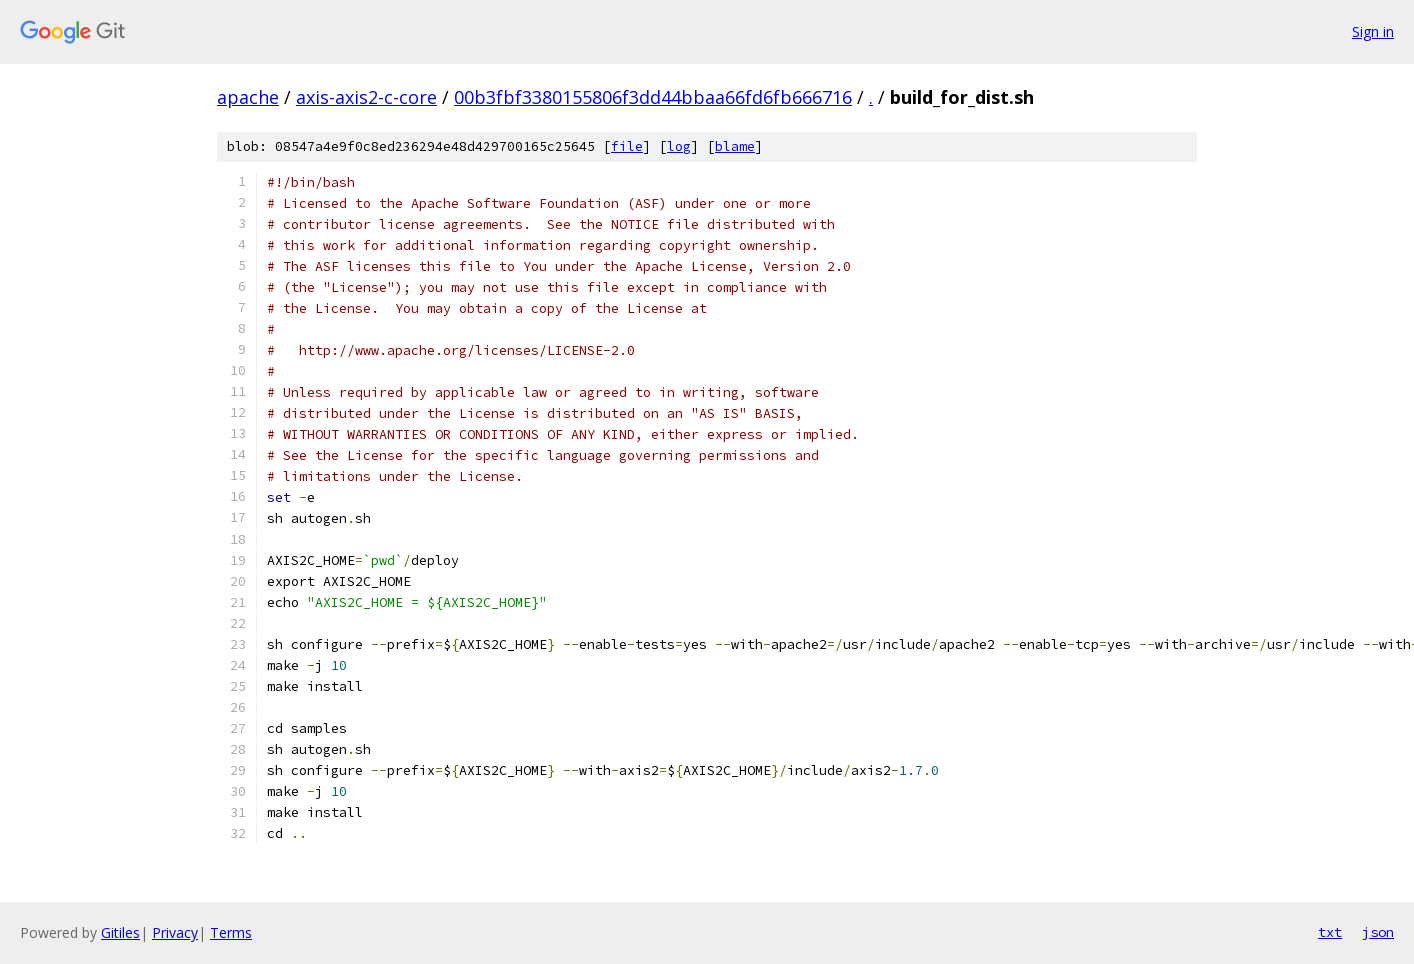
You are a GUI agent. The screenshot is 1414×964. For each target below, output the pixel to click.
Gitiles (120, 932)
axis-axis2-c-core (366, 97)
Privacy (175, 932)
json (1378, 932)
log (679, 146)
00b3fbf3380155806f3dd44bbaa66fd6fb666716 (653, 97)
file (627, 146)
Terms (231, 932)
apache (248, 97)
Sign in (1373, 31)
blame (735, 146)
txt (1330, 932)
